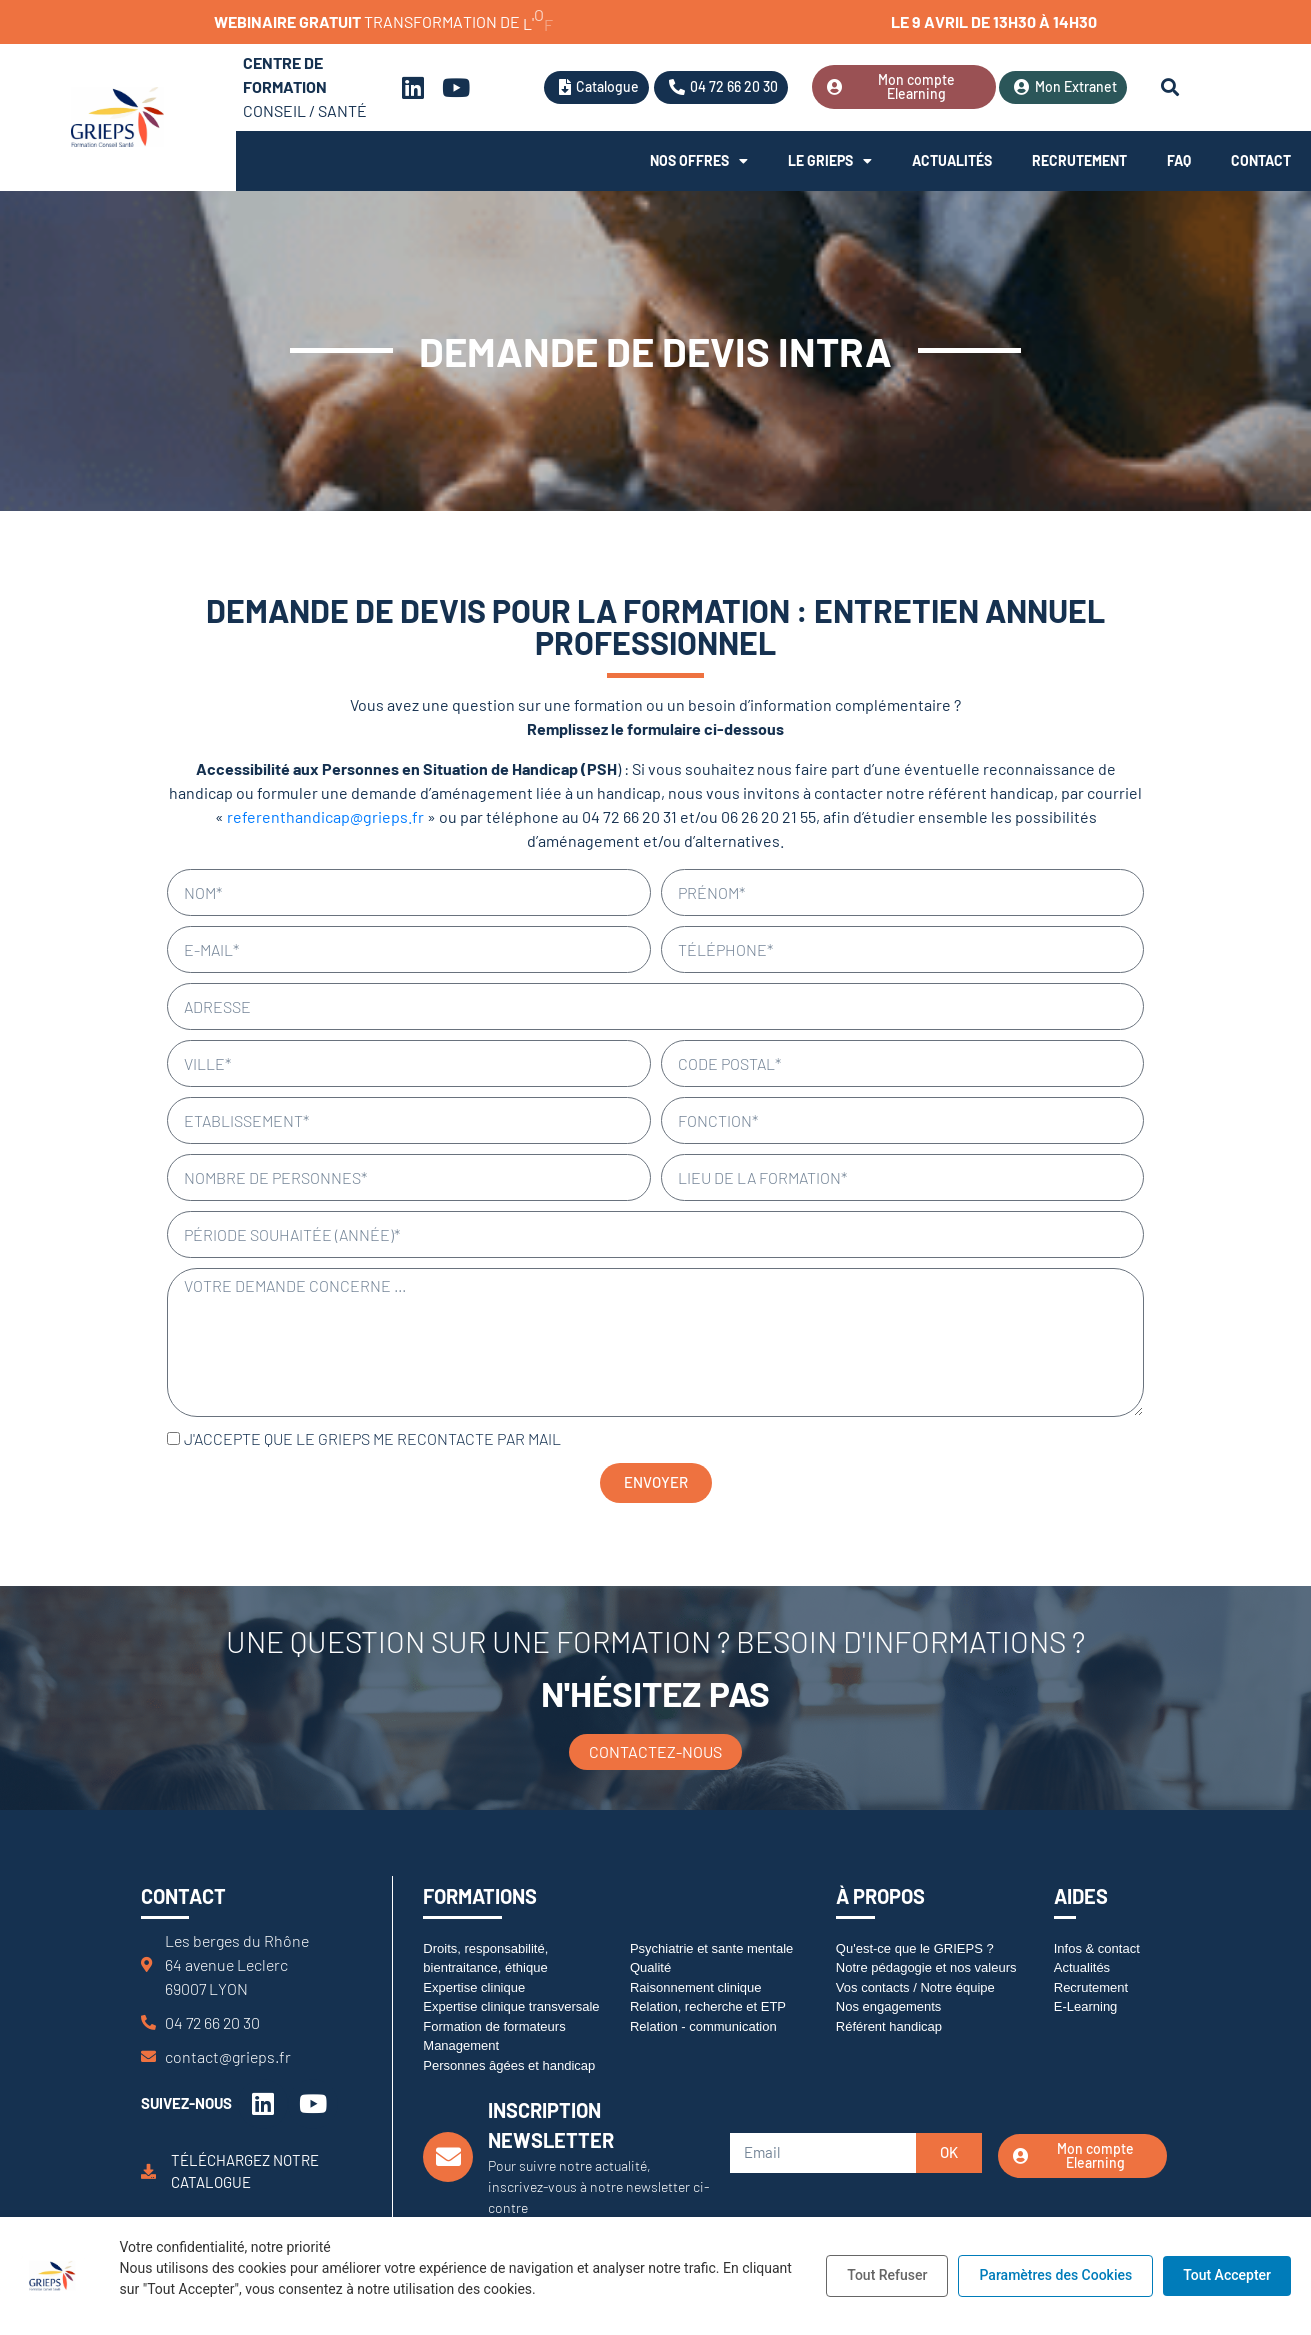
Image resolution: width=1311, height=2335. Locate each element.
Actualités (952, 160)
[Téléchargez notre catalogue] (148, 2171)
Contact (1261, 160)
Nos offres (699, 161)
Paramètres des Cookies (1055, 2275)
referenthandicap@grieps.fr (325, 816)
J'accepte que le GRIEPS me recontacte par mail (372, 1438)
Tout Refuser (887, 2275)
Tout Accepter (1227, 2275)
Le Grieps (830, 161)
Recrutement (1079, 160)
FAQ (1179, 160)
